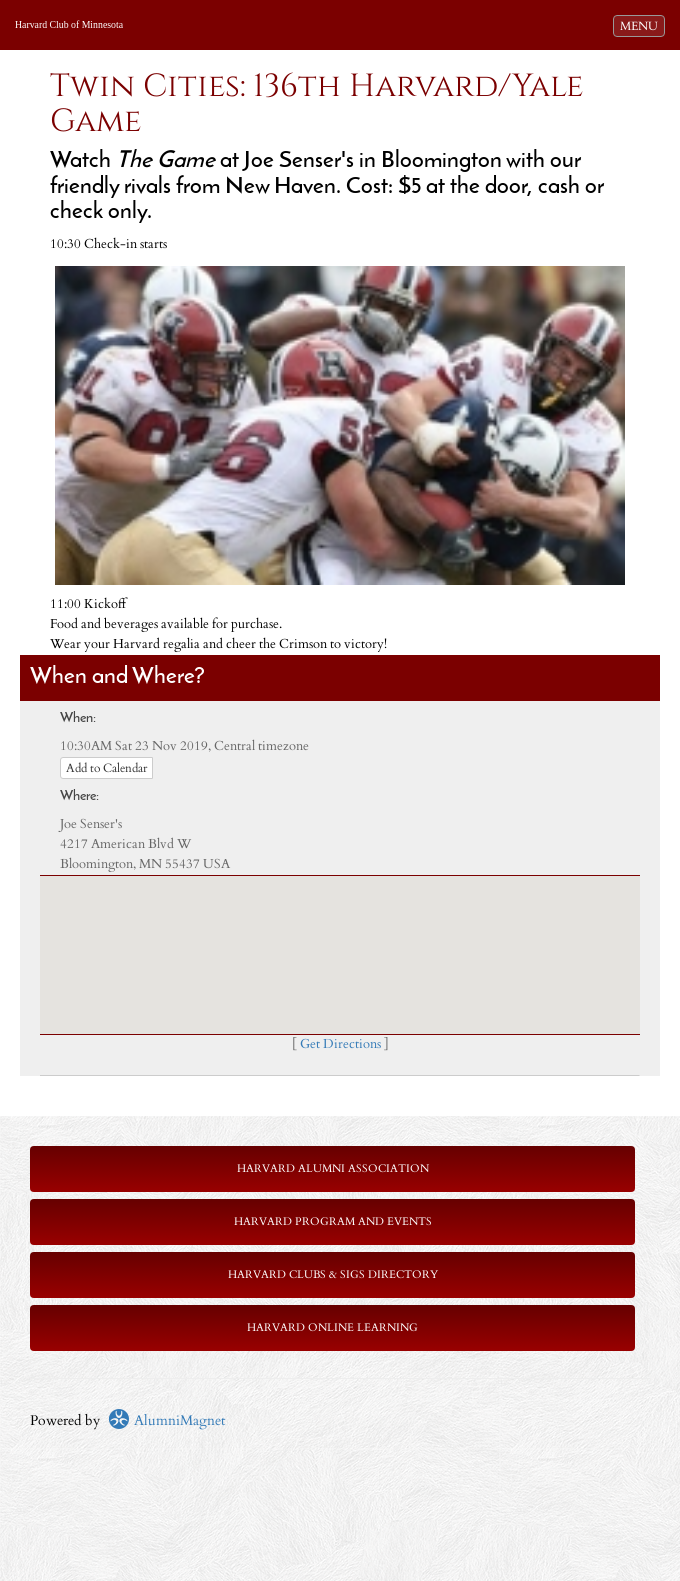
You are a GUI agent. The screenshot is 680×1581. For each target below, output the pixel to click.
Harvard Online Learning (332, 1327)
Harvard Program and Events (333, 1221)
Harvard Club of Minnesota (69, 24)
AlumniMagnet (166, 1420)
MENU (642, 25)
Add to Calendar (106, 768)
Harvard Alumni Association (333, 1168)
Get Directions (340, 1044)
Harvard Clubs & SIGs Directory (333, 1274)
